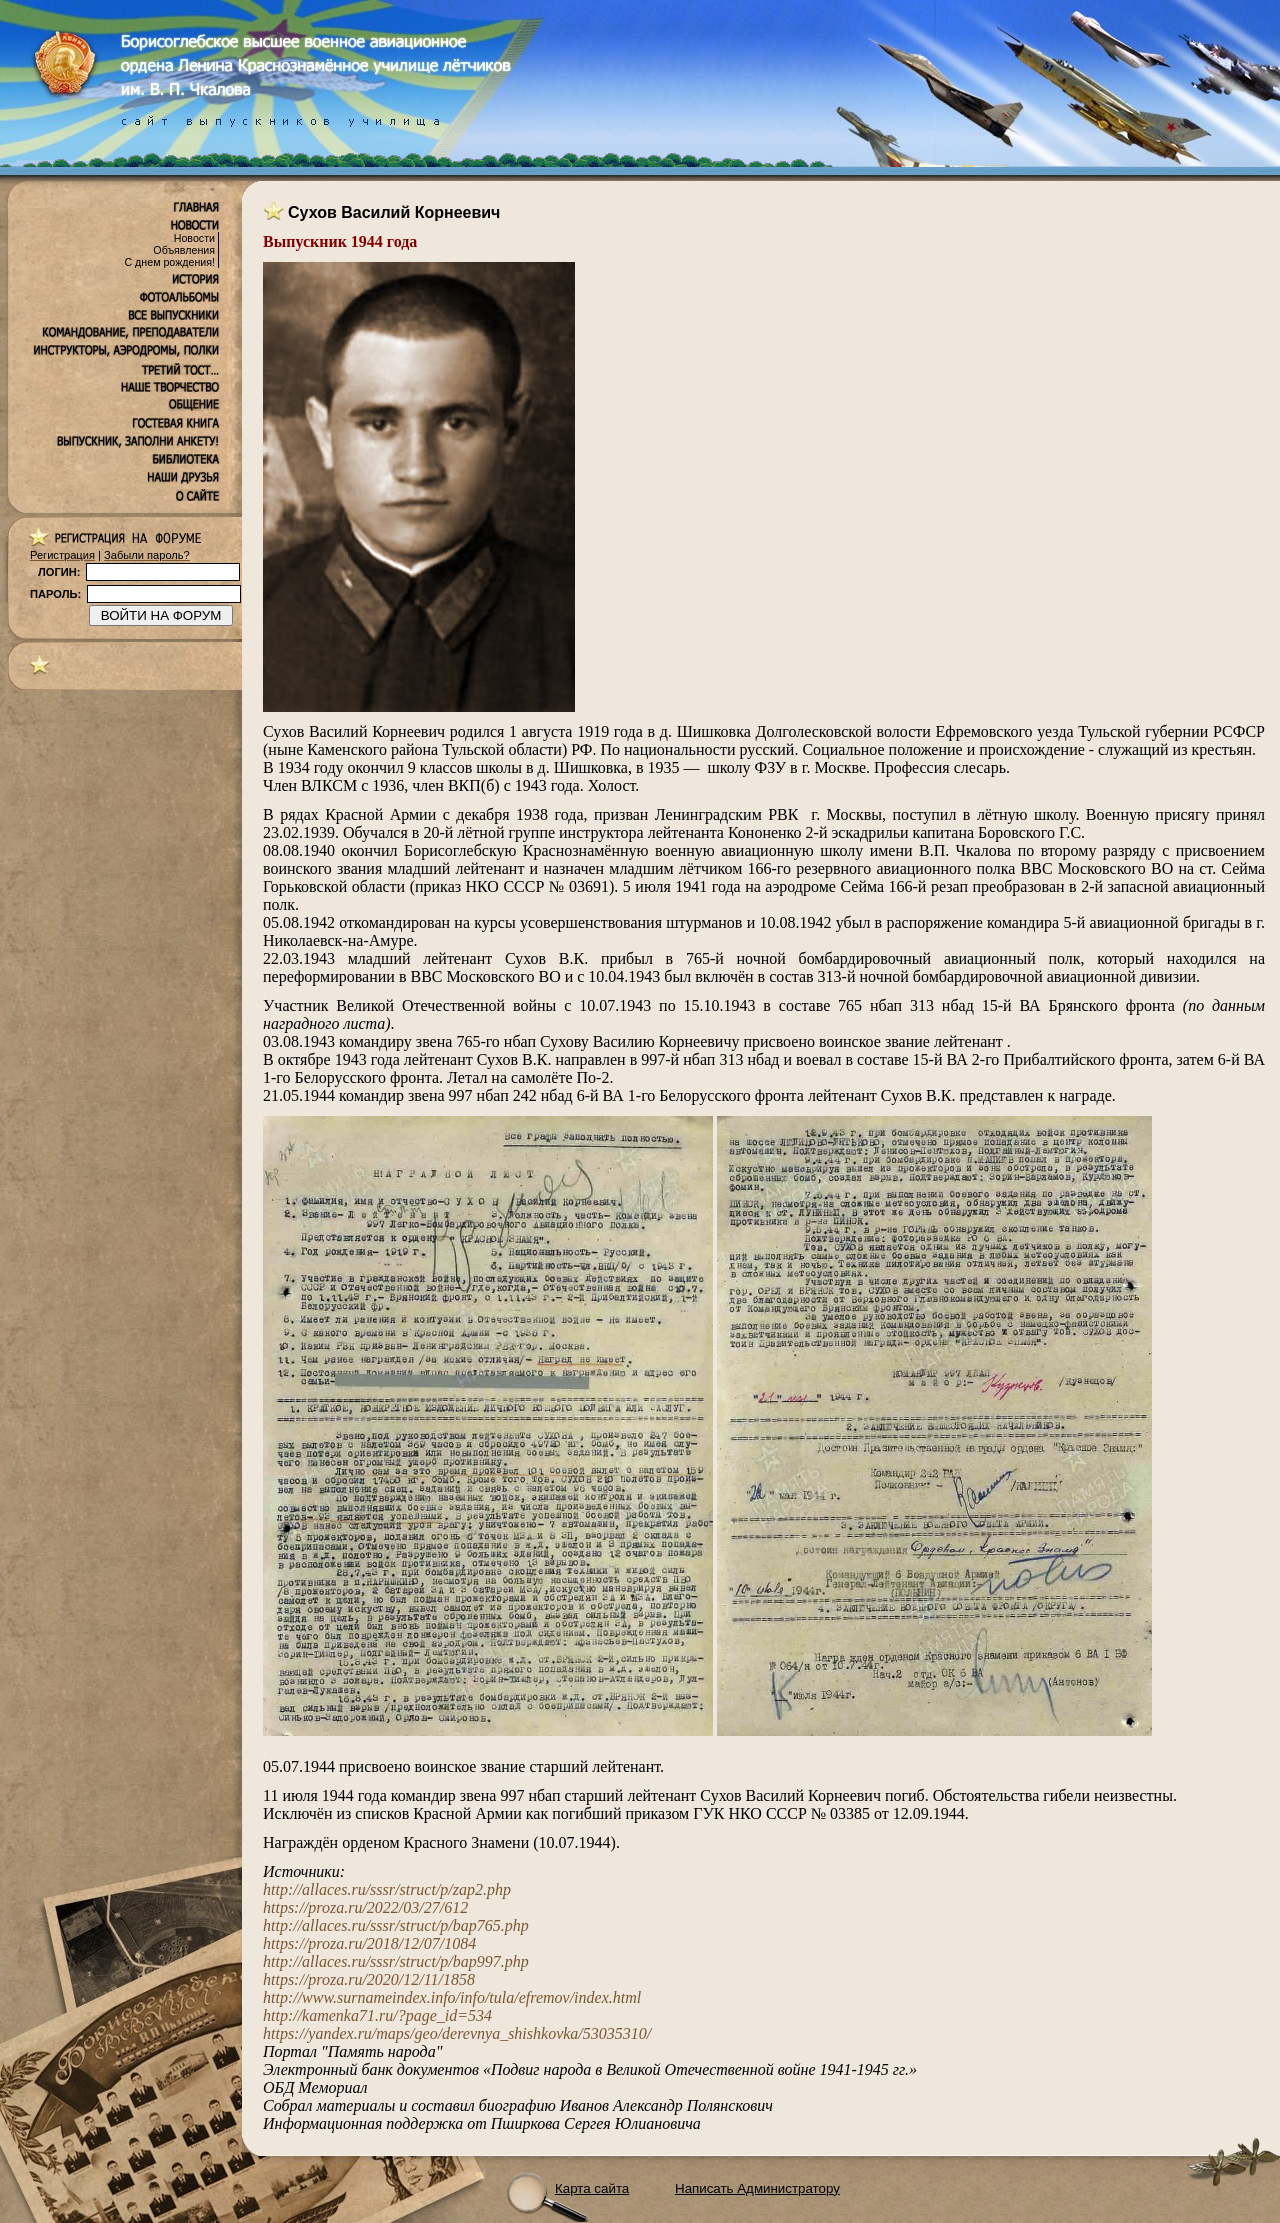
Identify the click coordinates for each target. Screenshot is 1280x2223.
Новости (194, 238)
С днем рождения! (169, 262)
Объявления (184, 250)
